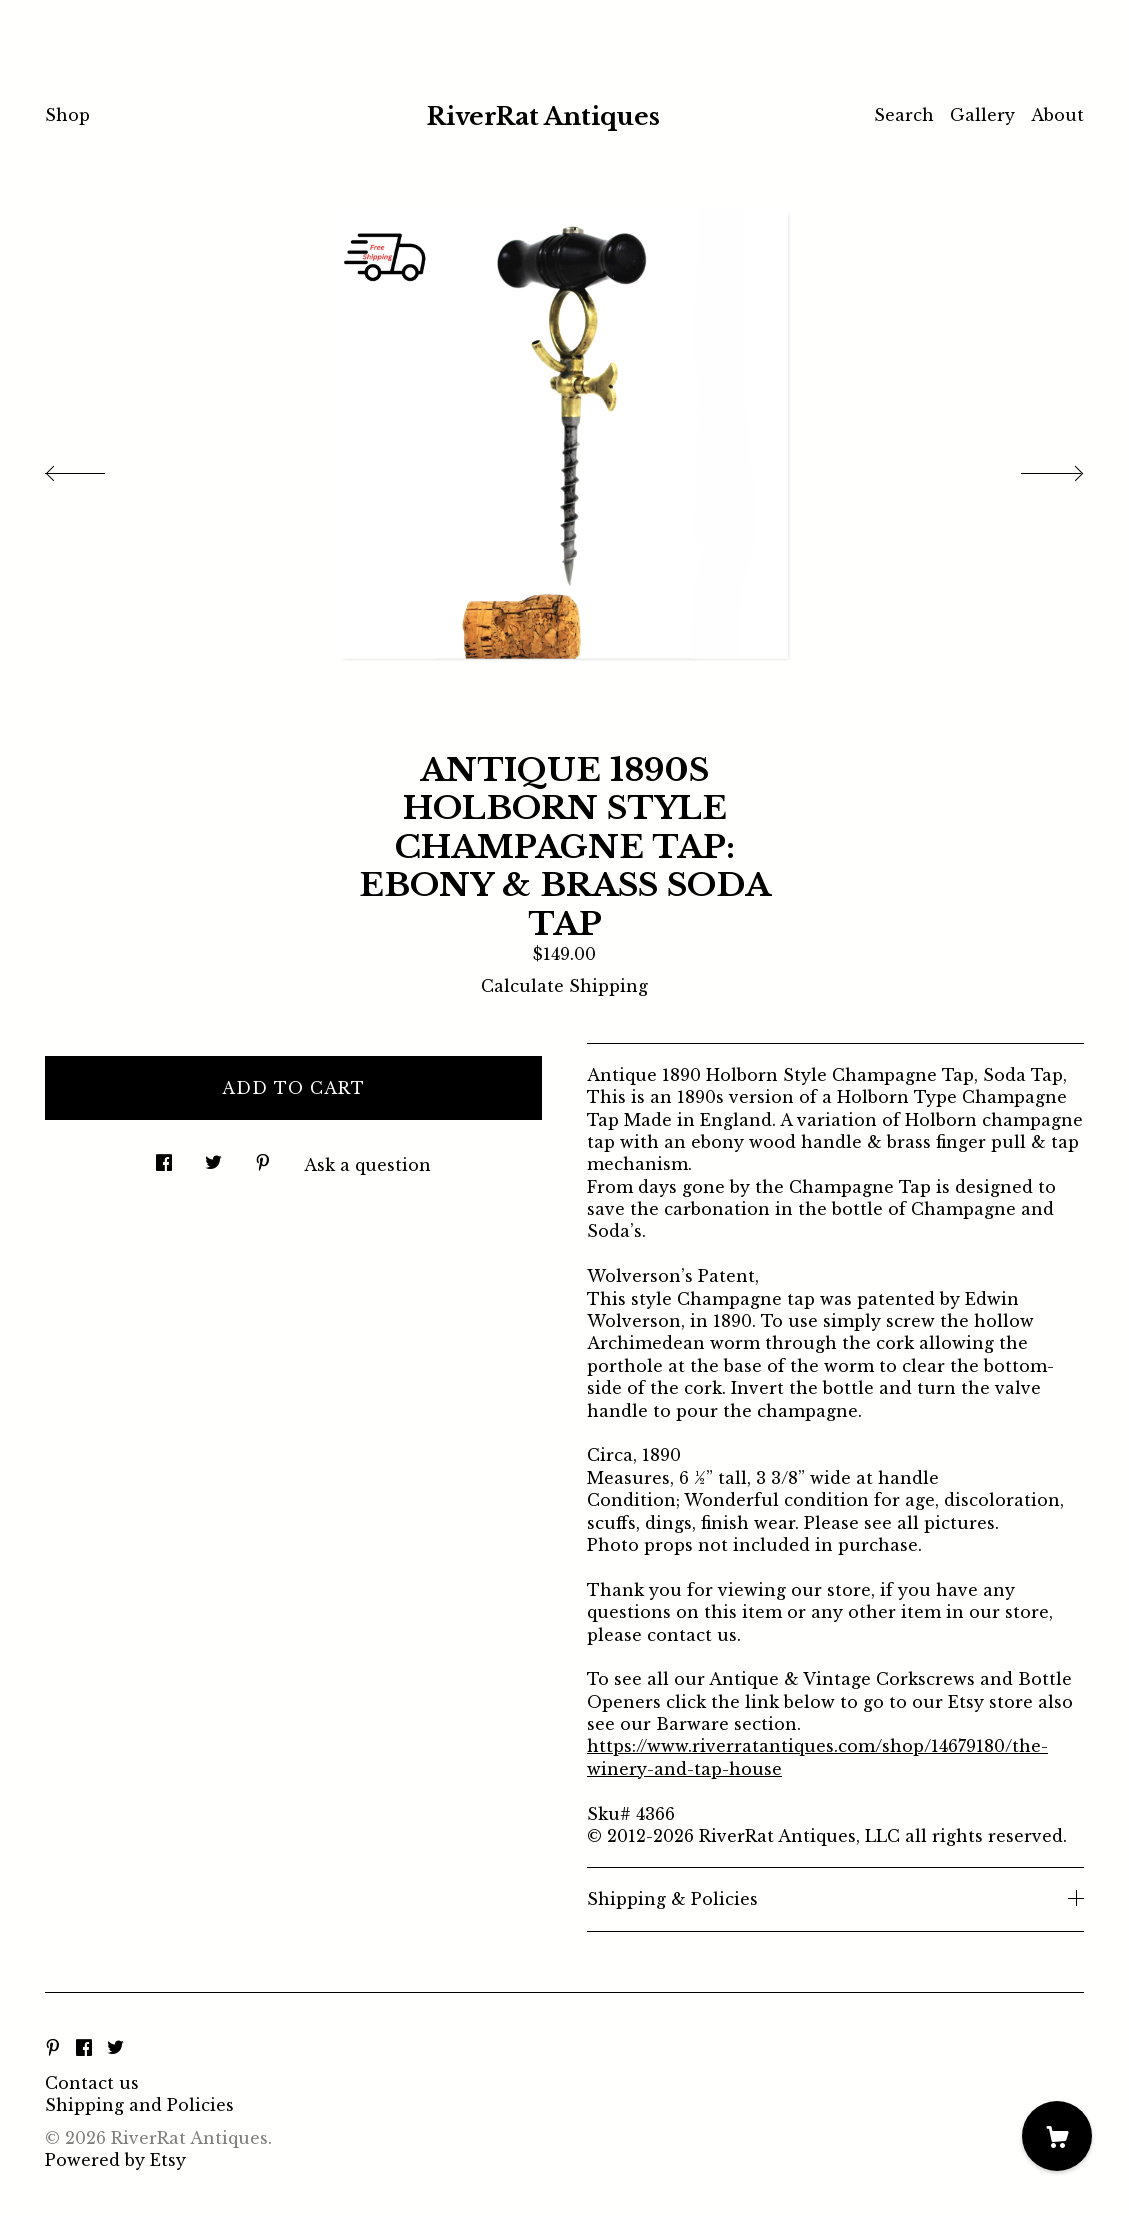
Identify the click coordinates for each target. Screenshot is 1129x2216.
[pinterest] (53, 2049)
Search (904, 115)
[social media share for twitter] (213, 1156)
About (1057, 115)
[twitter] (115, 2049)
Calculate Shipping (564, 986)
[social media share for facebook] (164, 1156)
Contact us (92, 2083)
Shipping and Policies (139, 2105)
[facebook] (84, 2049)
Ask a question (367, 1165)
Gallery (982, 115)
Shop (67, 115)
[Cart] (1057, 2136)
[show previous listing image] (95, 468)
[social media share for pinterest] (263, 1156)
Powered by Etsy (115, 2160)
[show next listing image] (1034, 468)
